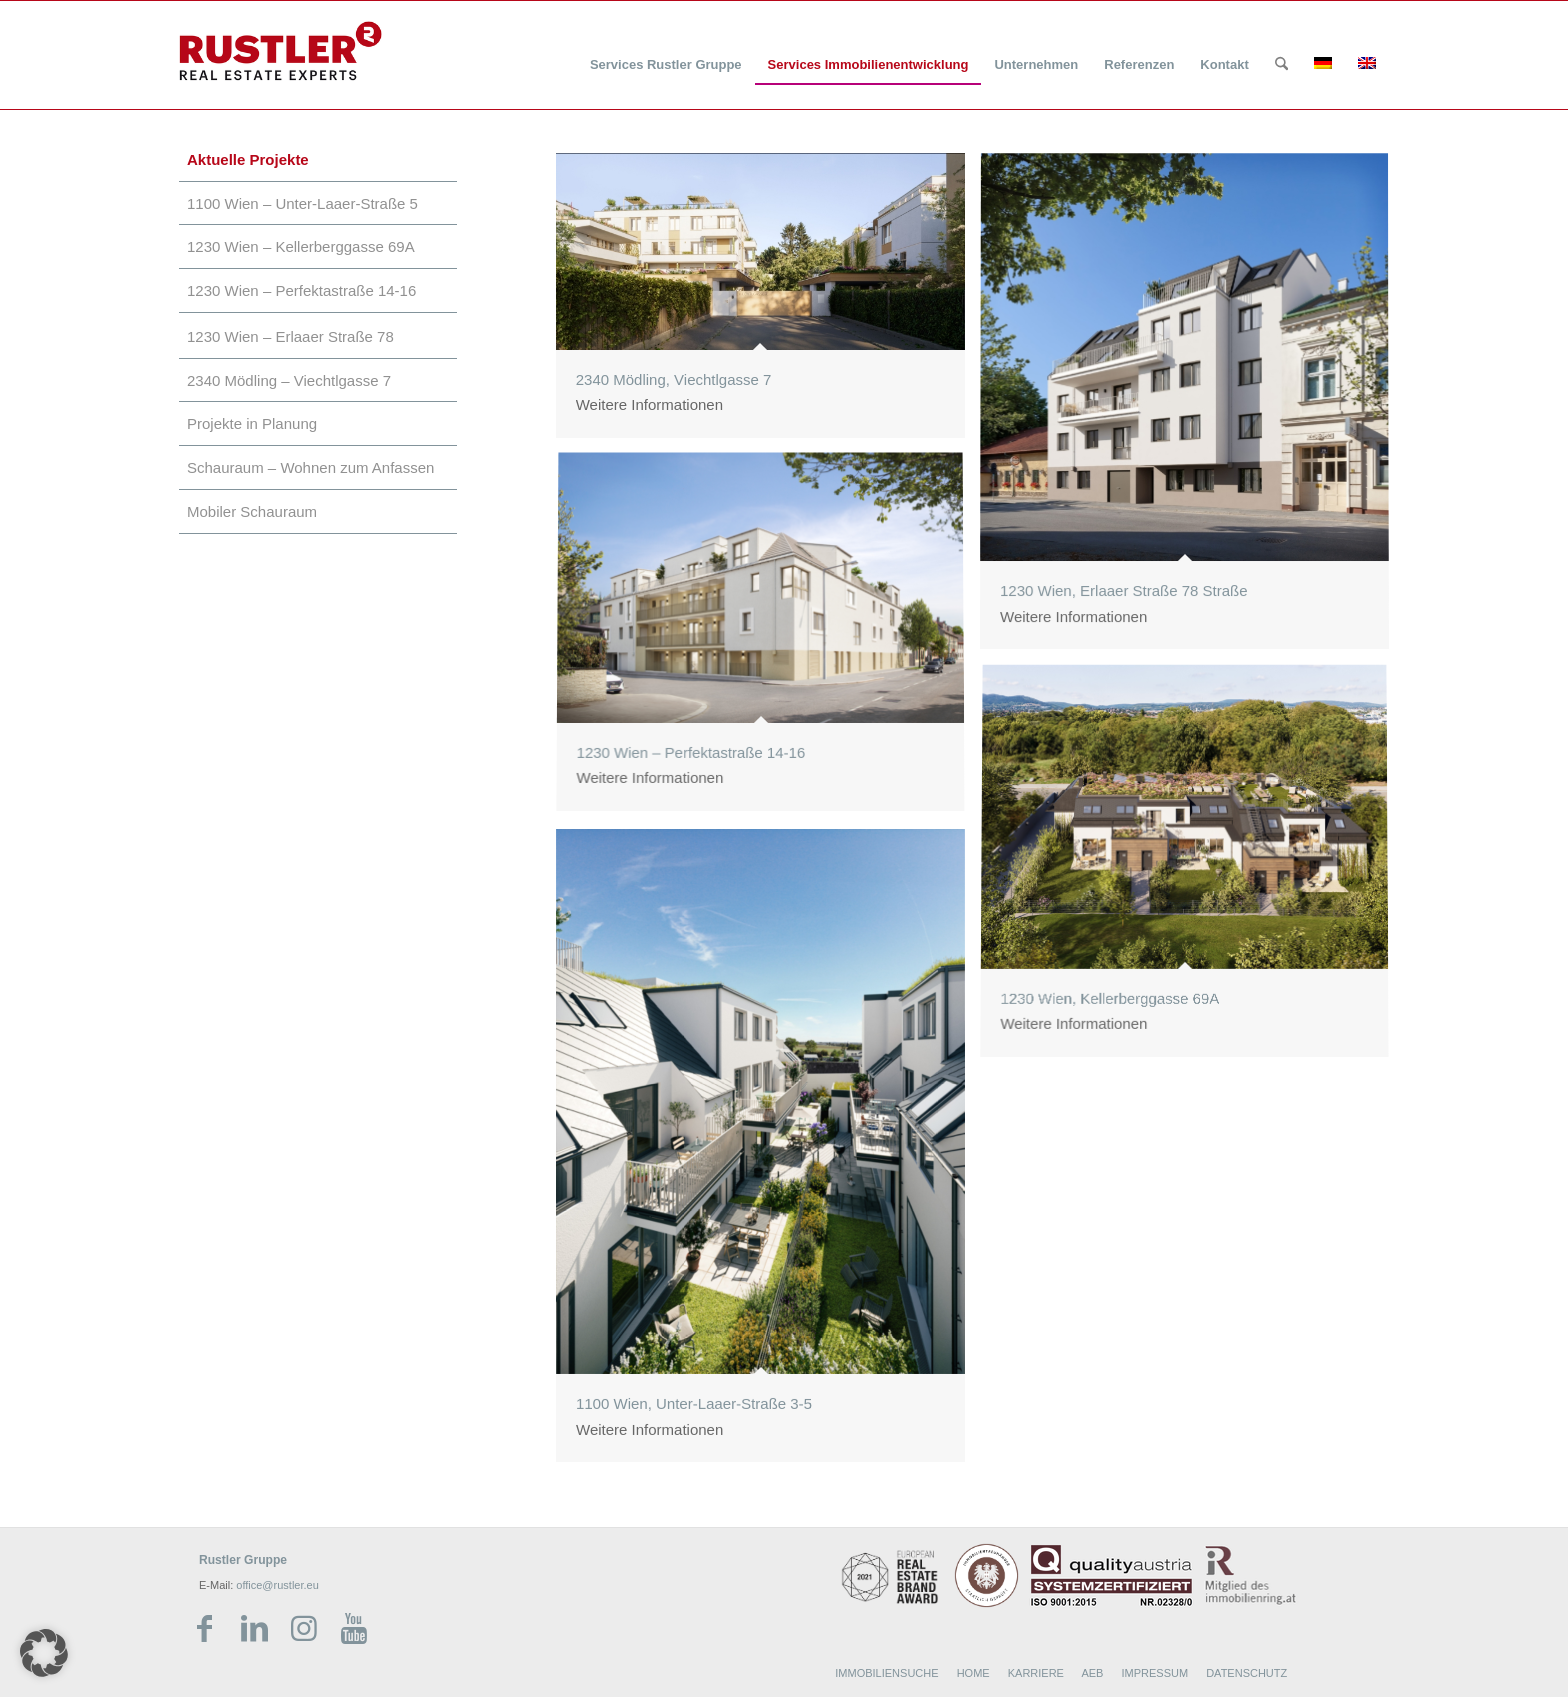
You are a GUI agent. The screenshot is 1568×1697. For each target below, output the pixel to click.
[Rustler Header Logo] (280, 51)
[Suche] (1281, 65)
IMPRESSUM (1154, 1673)
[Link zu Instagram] (304, 1629)
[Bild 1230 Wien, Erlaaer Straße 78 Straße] (1192, 409)
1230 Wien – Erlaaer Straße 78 (290, 336)
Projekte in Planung (252, 423)
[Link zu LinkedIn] (254, 1629)
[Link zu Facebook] (204, 1629)
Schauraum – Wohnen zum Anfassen (310, 467)
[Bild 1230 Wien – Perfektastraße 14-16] (768, 641)
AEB (1092, 1673)
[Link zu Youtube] (354, 1629)
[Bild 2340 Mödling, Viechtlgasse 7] (768, 303)
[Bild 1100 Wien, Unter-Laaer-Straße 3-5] (768, 1153)
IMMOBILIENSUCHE (886, 1673)
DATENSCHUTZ (1246, 1673)
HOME (973, 1673)
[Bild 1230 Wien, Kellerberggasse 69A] (1192, 870)
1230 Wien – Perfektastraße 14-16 (301, 290)
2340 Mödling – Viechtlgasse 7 (289, 380)
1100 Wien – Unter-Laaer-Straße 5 (302, 203)
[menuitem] (666, 52)
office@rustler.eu (277, 1585)
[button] (44, 1653)
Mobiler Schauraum (252, 511)
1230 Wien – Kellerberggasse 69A (301, 246)
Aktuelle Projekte (248, 159)
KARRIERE (1036, 1673)
